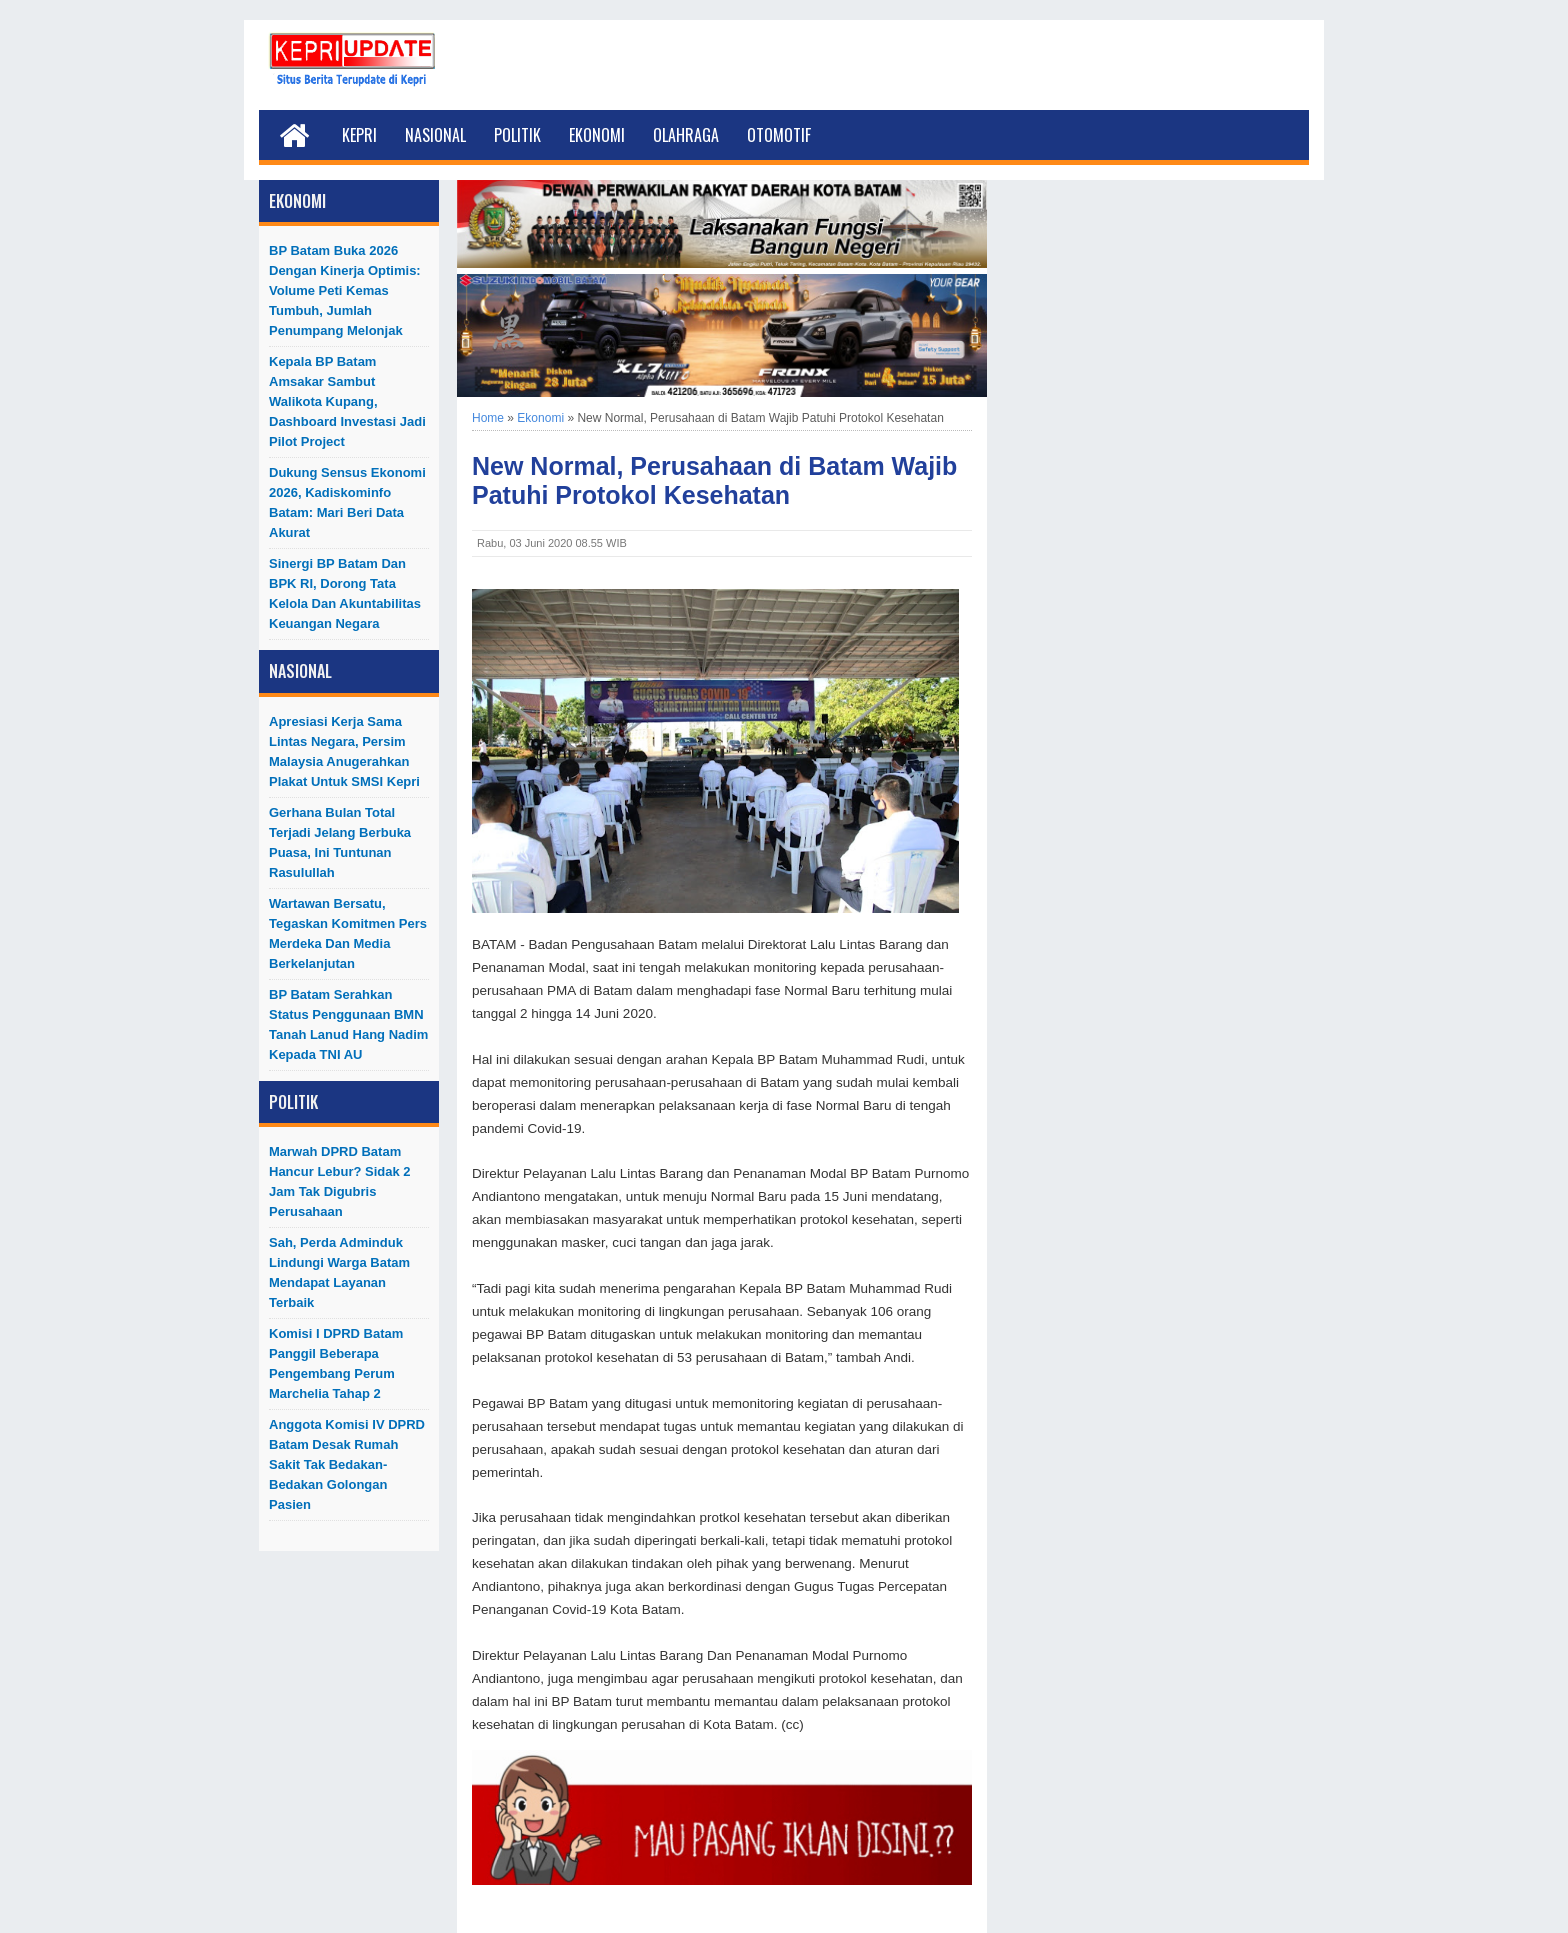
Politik (517, 135)
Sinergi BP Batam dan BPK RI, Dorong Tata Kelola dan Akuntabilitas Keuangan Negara (345, 593)
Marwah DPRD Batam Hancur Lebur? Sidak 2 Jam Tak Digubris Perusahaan (340, 1181)
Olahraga (686, 135)
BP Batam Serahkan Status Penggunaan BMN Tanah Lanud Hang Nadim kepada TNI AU (348, 1024)
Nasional (435, 135)
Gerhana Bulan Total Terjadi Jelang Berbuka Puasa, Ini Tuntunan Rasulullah (340, 842)
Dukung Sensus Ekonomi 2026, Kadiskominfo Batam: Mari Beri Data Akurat (347, 502)
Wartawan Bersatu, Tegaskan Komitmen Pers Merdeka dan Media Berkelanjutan (348, 933)
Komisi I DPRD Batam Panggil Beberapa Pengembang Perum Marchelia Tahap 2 (336, 1363)
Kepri (359, 135)
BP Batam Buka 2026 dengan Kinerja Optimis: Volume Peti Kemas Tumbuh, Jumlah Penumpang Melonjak (345, 290)
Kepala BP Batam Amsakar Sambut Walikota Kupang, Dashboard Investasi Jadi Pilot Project (347, 401)
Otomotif (779, 135)
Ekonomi (597, 135)
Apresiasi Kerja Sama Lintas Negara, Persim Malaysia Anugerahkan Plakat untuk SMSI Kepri (344, 751)
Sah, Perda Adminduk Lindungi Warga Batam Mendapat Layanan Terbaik (339, 1272)
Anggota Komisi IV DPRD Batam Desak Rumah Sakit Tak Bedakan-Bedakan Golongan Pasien (347, 1464)
